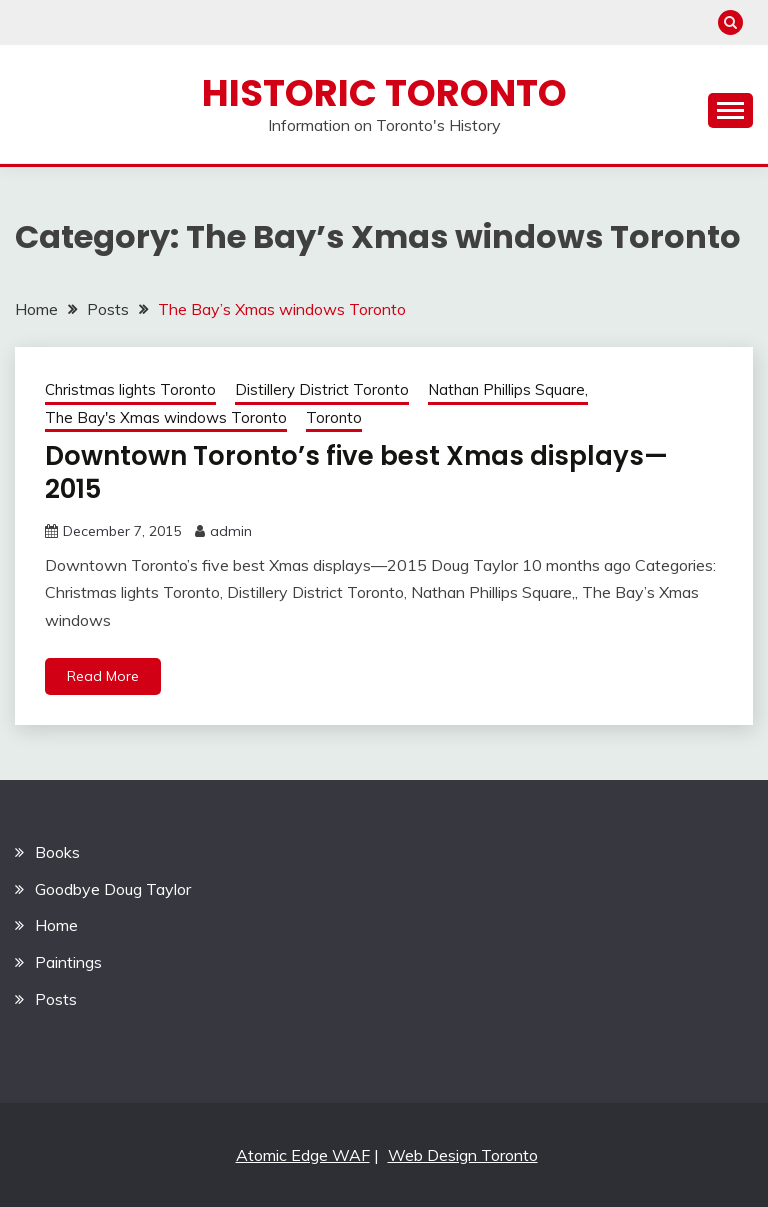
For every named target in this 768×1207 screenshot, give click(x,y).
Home (56, 925)
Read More (103, 676)
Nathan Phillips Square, (508, 389)
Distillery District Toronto (322, 389)
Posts (56, 999)
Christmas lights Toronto (130, 389)
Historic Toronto (384, 93)
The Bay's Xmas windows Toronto (166, 417)
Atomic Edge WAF (303, 1155)
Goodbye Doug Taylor (113, 889)
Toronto (334, 417)
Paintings (68, 962)
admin (231, 531)
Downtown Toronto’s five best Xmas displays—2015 (356, 472)
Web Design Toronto (463, 1155)
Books (57, 852)
